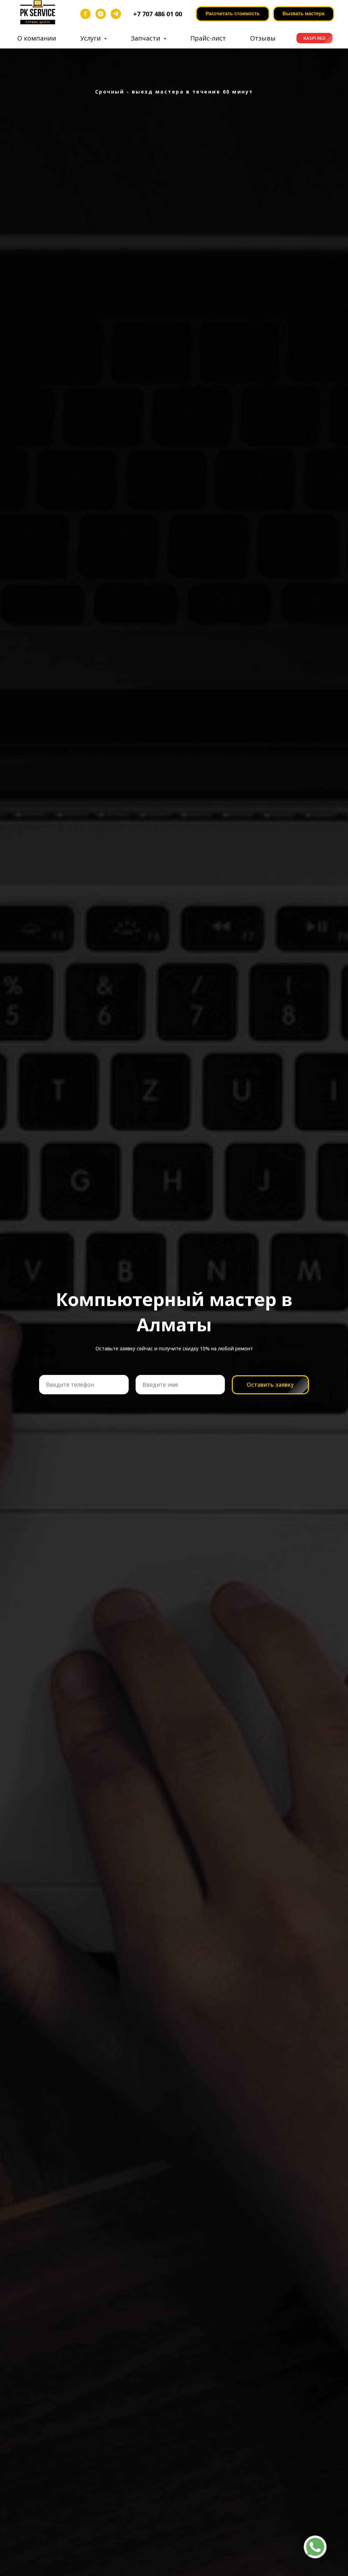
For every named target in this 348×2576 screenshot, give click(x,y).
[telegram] (116, 14)
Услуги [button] (91, 38)
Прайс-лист (208, 38)
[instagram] (100, 14)
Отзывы (263, 38)
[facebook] (85, 14)
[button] (303, 14)
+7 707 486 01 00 (157, 14)
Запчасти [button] (146, 38)
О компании (36, 38)
